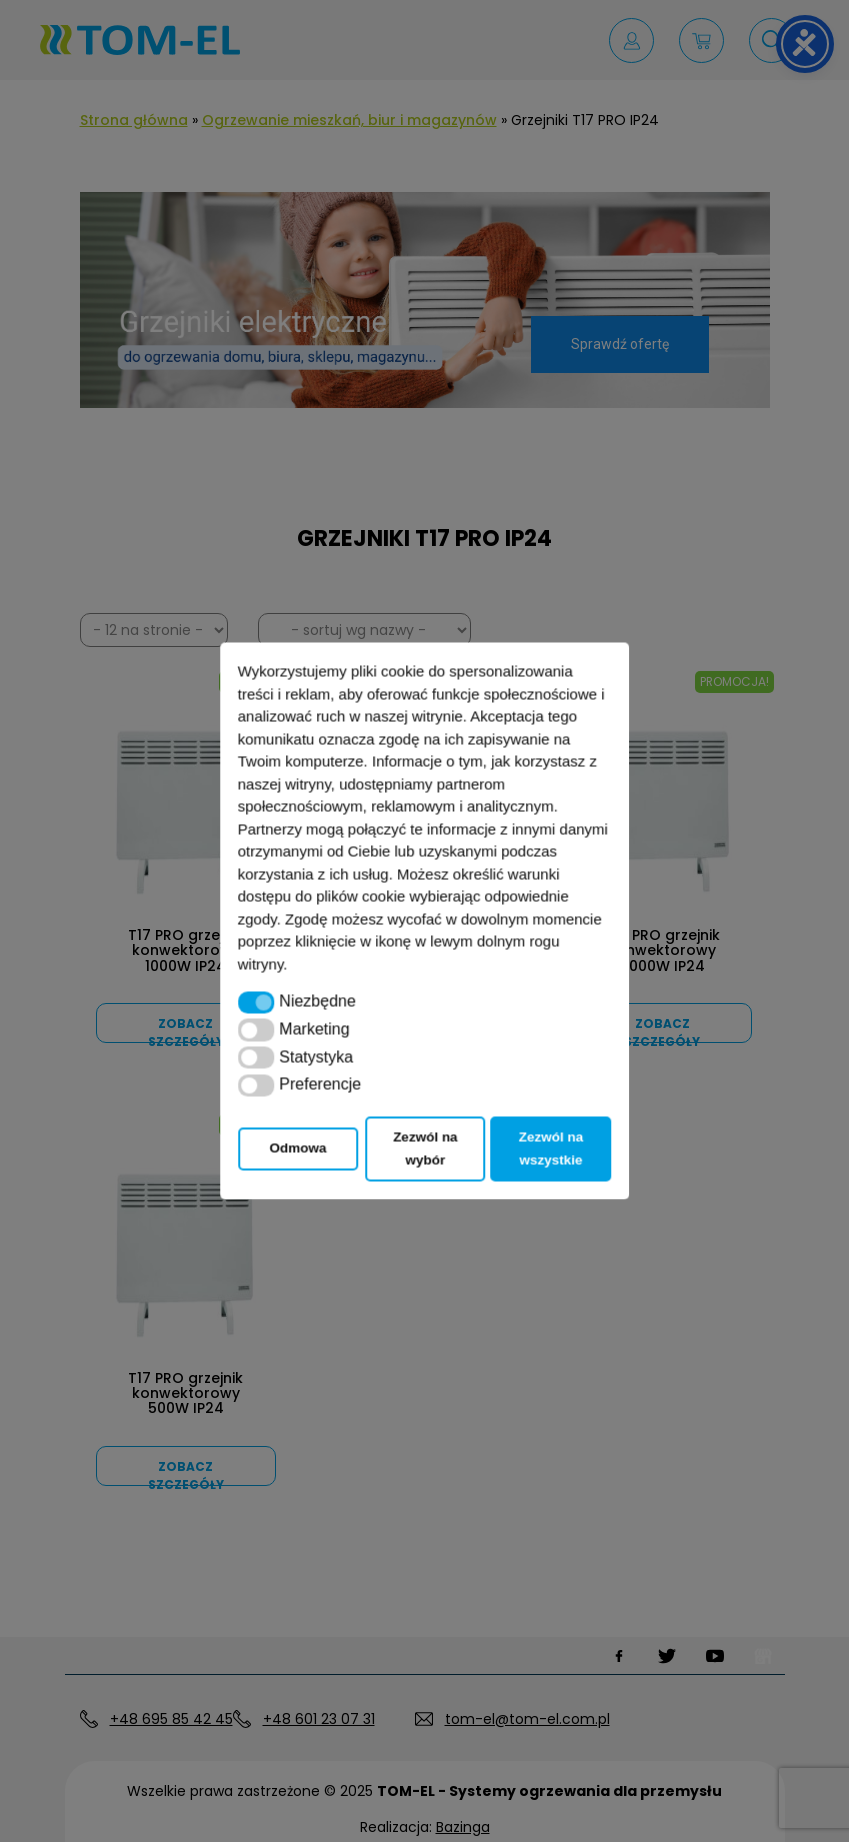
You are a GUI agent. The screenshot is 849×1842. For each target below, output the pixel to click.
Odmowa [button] (298, 1148)
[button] (256, 1002)
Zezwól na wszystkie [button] (551, 1149)
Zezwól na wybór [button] (425, 1149)
